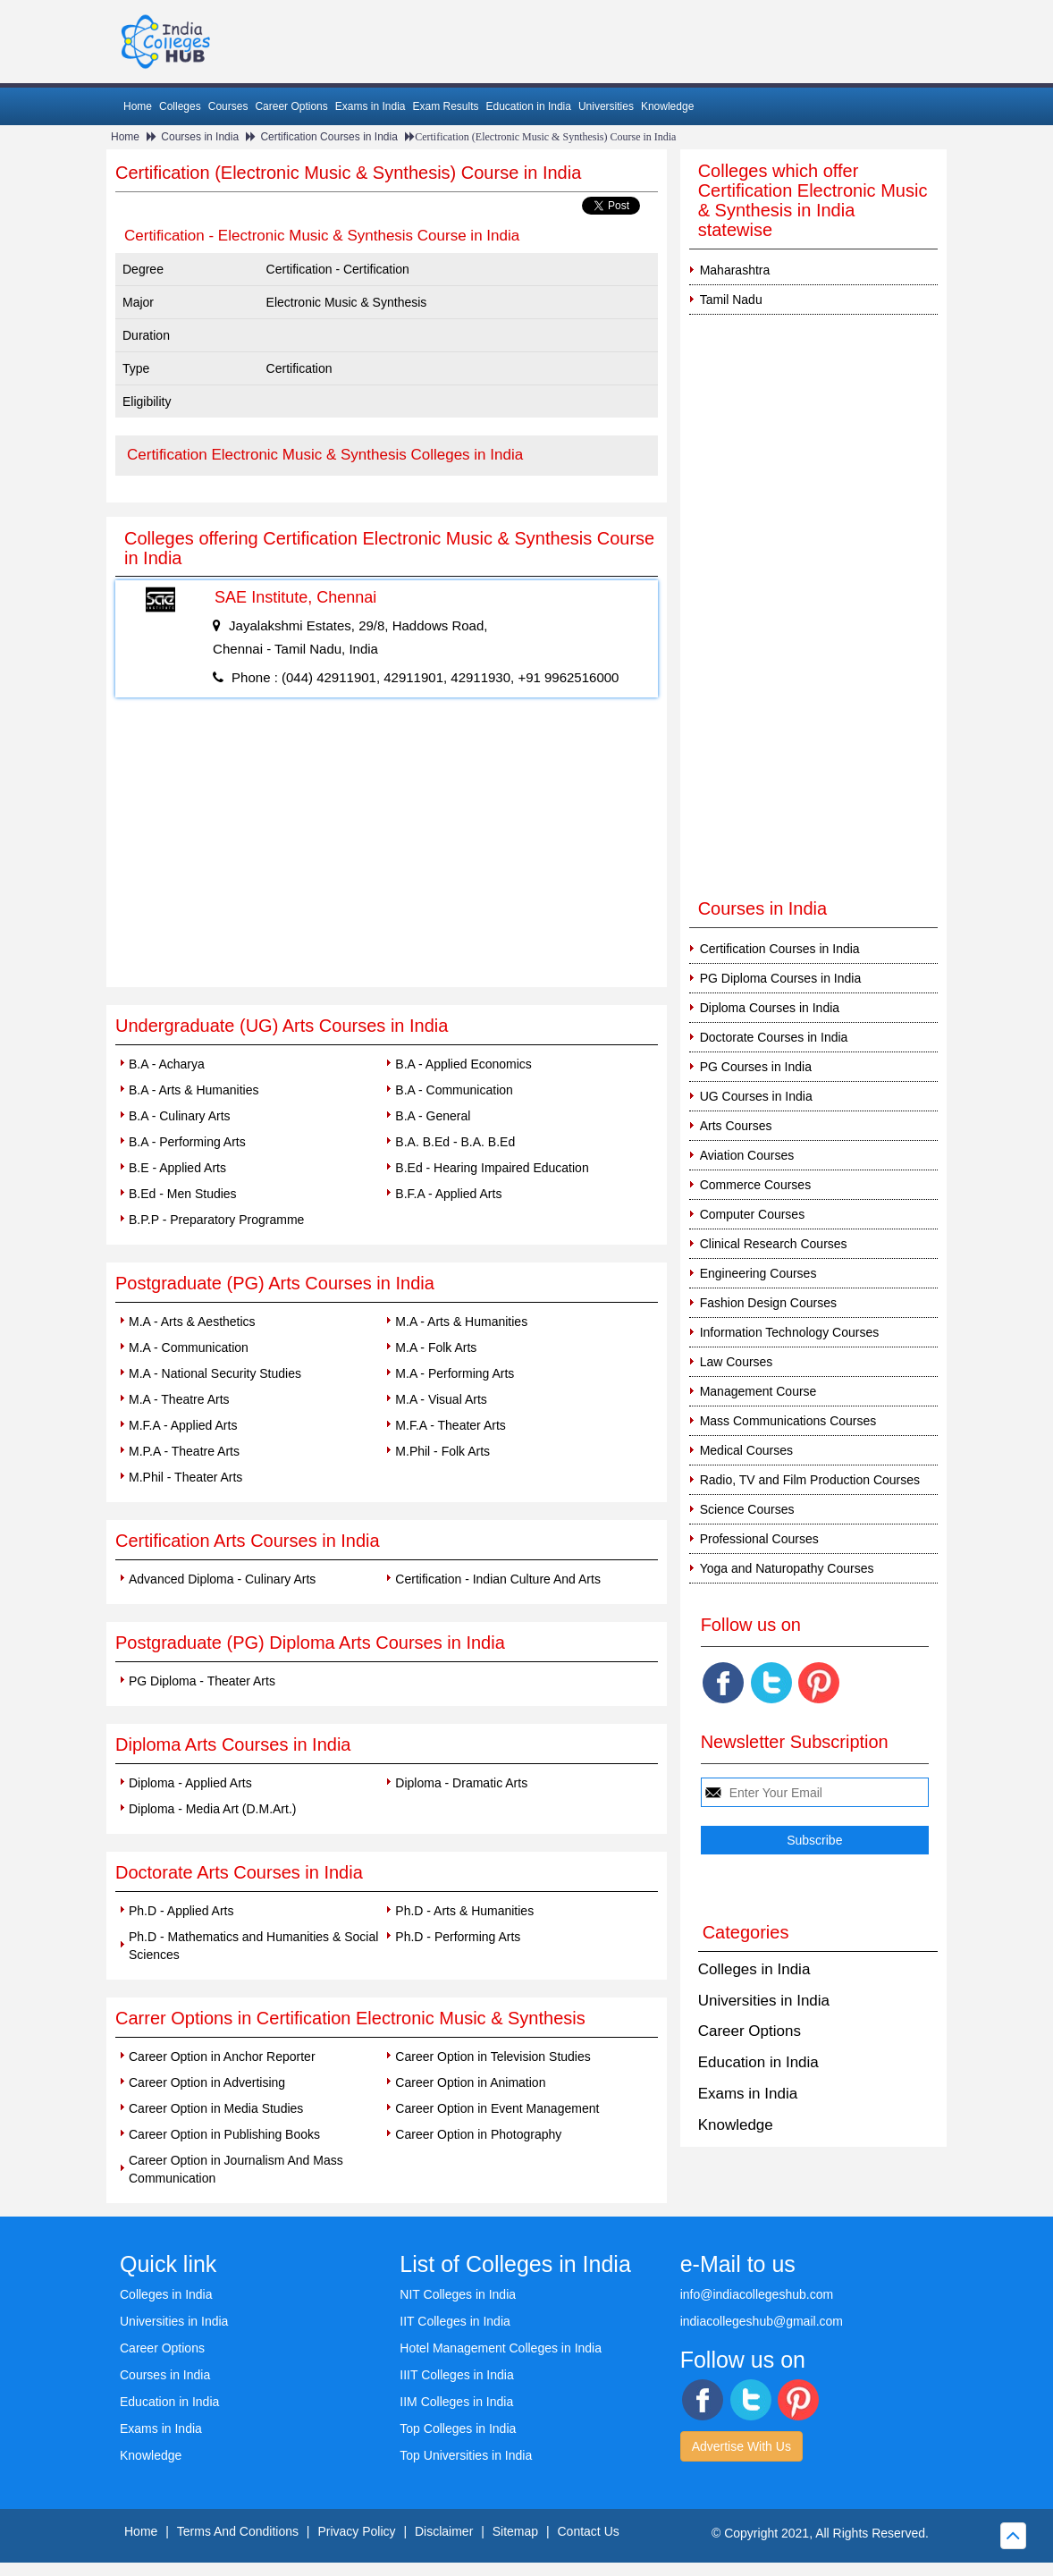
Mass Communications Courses (788, 1421)
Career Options (291, 106)
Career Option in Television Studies (492, 2056)
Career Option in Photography (478, 2134)
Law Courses (736, 1362)
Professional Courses (759, 1539)
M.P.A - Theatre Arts (184, 1451)
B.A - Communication (454, 1090)
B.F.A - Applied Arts (448, 1194)
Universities (606, 106)
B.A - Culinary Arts (180, 1116)
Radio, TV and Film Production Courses (810, 1480)
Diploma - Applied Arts (190, 1783)
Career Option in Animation (470, 2082)
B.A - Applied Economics (463, 1064)
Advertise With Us (741, 2446)
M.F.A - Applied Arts (183, 1425)
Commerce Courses (755, 1185)
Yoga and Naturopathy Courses (787, 1568)
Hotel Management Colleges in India (501, 2348)
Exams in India (370, 106)
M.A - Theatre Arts (179, 1399)
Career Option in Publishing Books (224, 2134)
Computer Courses (752, 1214)
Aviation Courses (747, 1155)
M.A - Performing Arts (454, 1373)
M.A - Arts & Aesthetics (192, 1321)
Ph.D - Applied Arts (181, 1911)
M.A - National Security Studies (215, 1373)
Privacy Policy (356, 2531)
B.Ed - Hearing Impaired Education (491, 1168)
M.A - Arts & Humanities (461, 1321)
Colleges (180, 106)
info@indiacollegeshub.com (756, 2294)
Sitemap (515, 2531)
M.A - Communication (189, 1347)
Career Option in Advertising (207, 2082)
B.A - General (432, 1116)
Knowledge (667, 106)
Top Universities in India (466, 2455)
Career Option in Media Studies (216, 2108)
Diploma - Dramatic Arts (461, 1783)
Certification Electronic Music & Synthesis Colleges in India (325, 454)
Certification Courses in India (328, 137)
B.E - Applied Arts (177, 1168)
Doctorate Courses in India (774, 1037)
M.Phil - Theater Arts (185, 1477)
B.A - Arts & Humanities (194, 1090)
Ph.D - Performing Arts (457, 1937)
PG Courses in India (756, 1067)
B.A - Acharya (167, 1064)
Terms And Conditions (238, 2531)
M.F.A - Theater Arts (450, 1425)
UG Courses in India (756, 1096)
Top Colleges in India (458, 2428)
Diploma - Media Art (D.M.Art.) (212, 1809)
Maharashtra (735, 270)
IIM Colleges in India (456, 2401)
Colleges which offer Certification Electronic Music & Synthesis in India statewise (813, 200)
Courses (228, 106)
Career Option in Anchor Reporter (222, 2056)
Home (137, 106)
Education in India (528, 106)
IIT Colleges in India (455, 2321)
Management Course (758, 1391)
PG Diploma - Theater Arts (202, 1681)
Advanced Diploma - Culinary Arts (222, 1579)
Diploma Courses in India (769, 1008)
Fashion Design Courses (768, 1303)
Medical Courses (746, 1450)
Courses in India (200, 137)
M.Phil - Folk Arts (442, 1451)
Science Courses (747, 1509)
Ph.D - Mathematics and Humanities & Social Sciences (253, 1946)
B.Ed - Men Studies (183, 1194)
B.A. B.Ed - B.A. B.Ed (455, 1142)
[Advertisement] (386, 853)
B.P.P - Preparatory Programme (216, 1219)
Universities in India (764, 2000)
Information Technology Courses (790, 1332)
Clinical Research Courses (773, 1244)
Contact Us (588, 2531)
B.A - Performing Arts (187, 1142)
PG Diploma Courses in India (781, 978)
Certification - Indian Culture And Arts (498, 1579)
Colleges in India (754, 1969)
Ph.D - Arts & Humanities (464, 1911)
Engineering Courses (758, 1273)
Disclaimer (444, 2531)
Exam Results (445, 106)
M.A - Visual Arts (440, 1399)
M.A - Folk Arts (435, 1347)
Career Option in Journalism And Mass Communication (236, 2169)
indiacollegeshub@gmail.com (761, 2321)
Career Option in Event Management (497, 2108)
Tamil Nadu (731, 299)
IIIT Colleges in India (456, 2375)
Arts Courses (736, 1126)
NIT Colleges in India (458, 2294)
